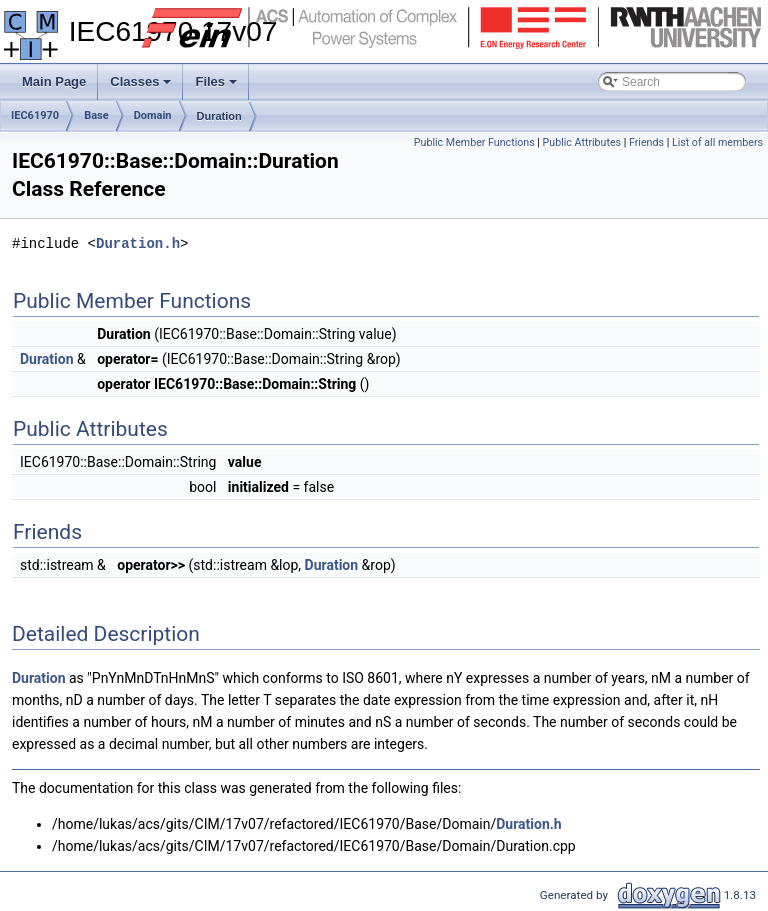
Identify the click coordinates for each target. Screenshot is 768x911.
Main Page (54, 81)
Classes (142, 87)
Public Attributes (582, 142)
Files (217, 87)
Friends (646, 142)
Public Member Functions (474, 142)
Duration (219, 116)
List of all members (717, 142)
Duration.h (138, 243)
